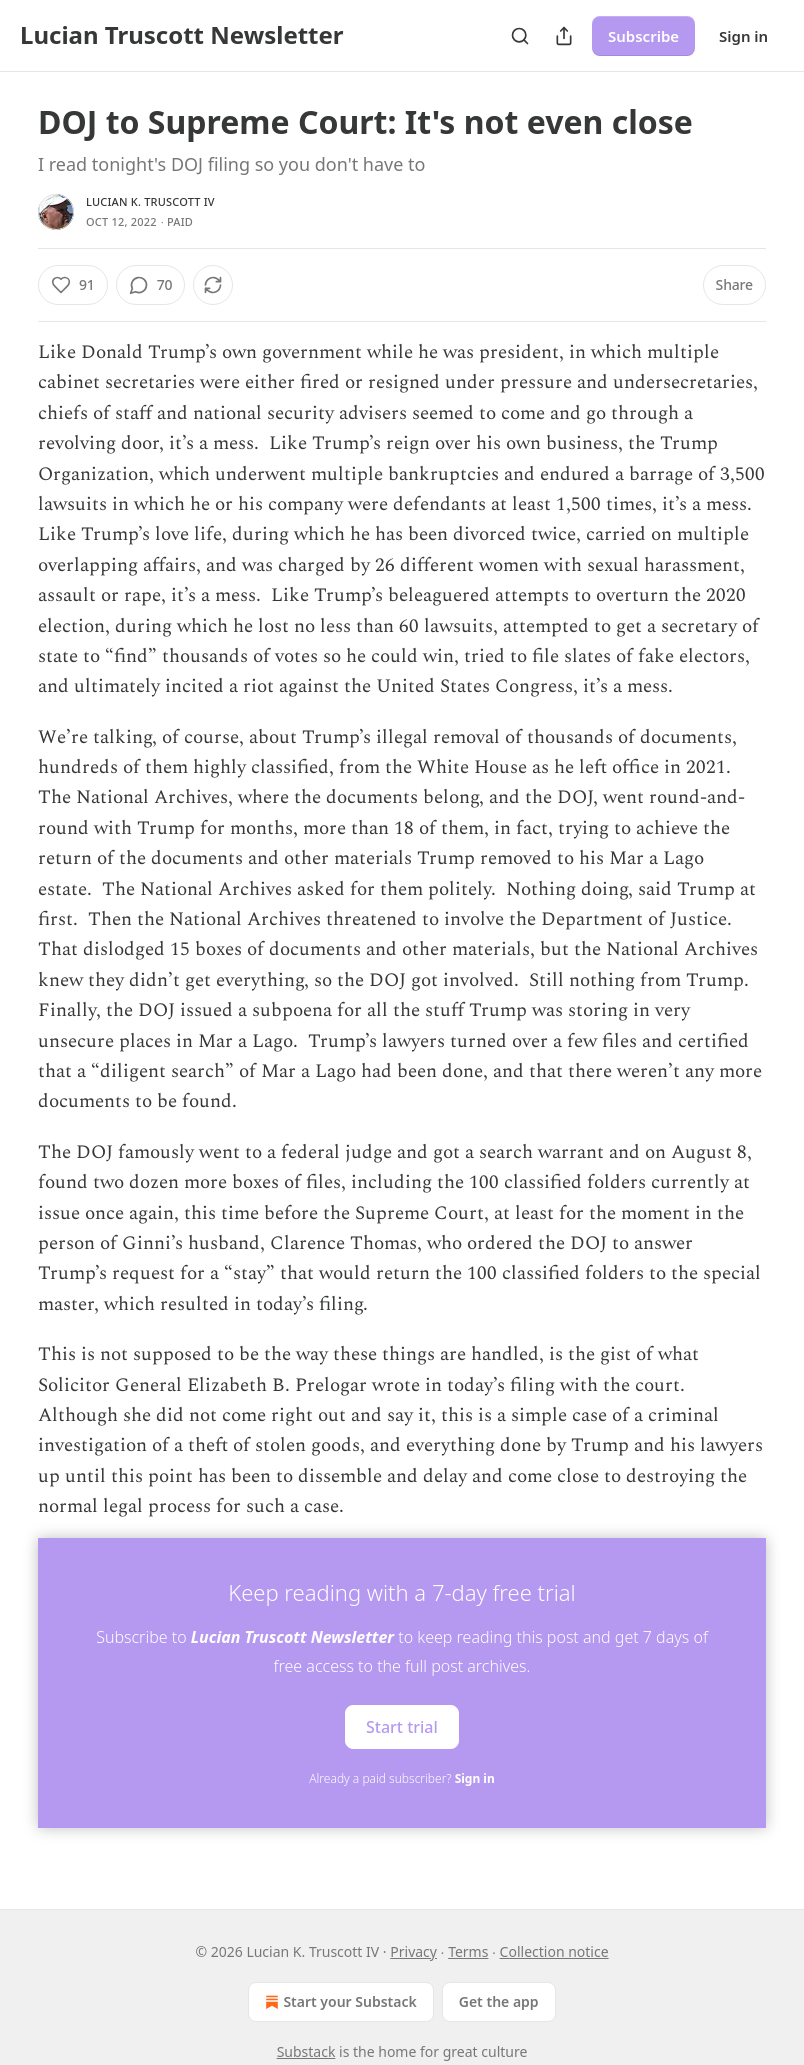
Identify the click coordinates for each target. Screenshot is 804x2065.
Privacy (413, 1951)
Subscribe (643, 36)
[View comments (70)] (151, 285)
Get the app (499, 2001)
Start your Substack (338, 2002)
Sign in (743, 36)
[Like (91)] (73, 285)
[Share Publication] (564, 36)
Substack (306, 2051)
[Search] (520, 36)
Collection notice (554, 1951)
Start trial (402, 1727)
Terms (468, 1951)
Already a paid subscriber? (401, 1778)
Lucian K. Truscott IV (150, 201)
